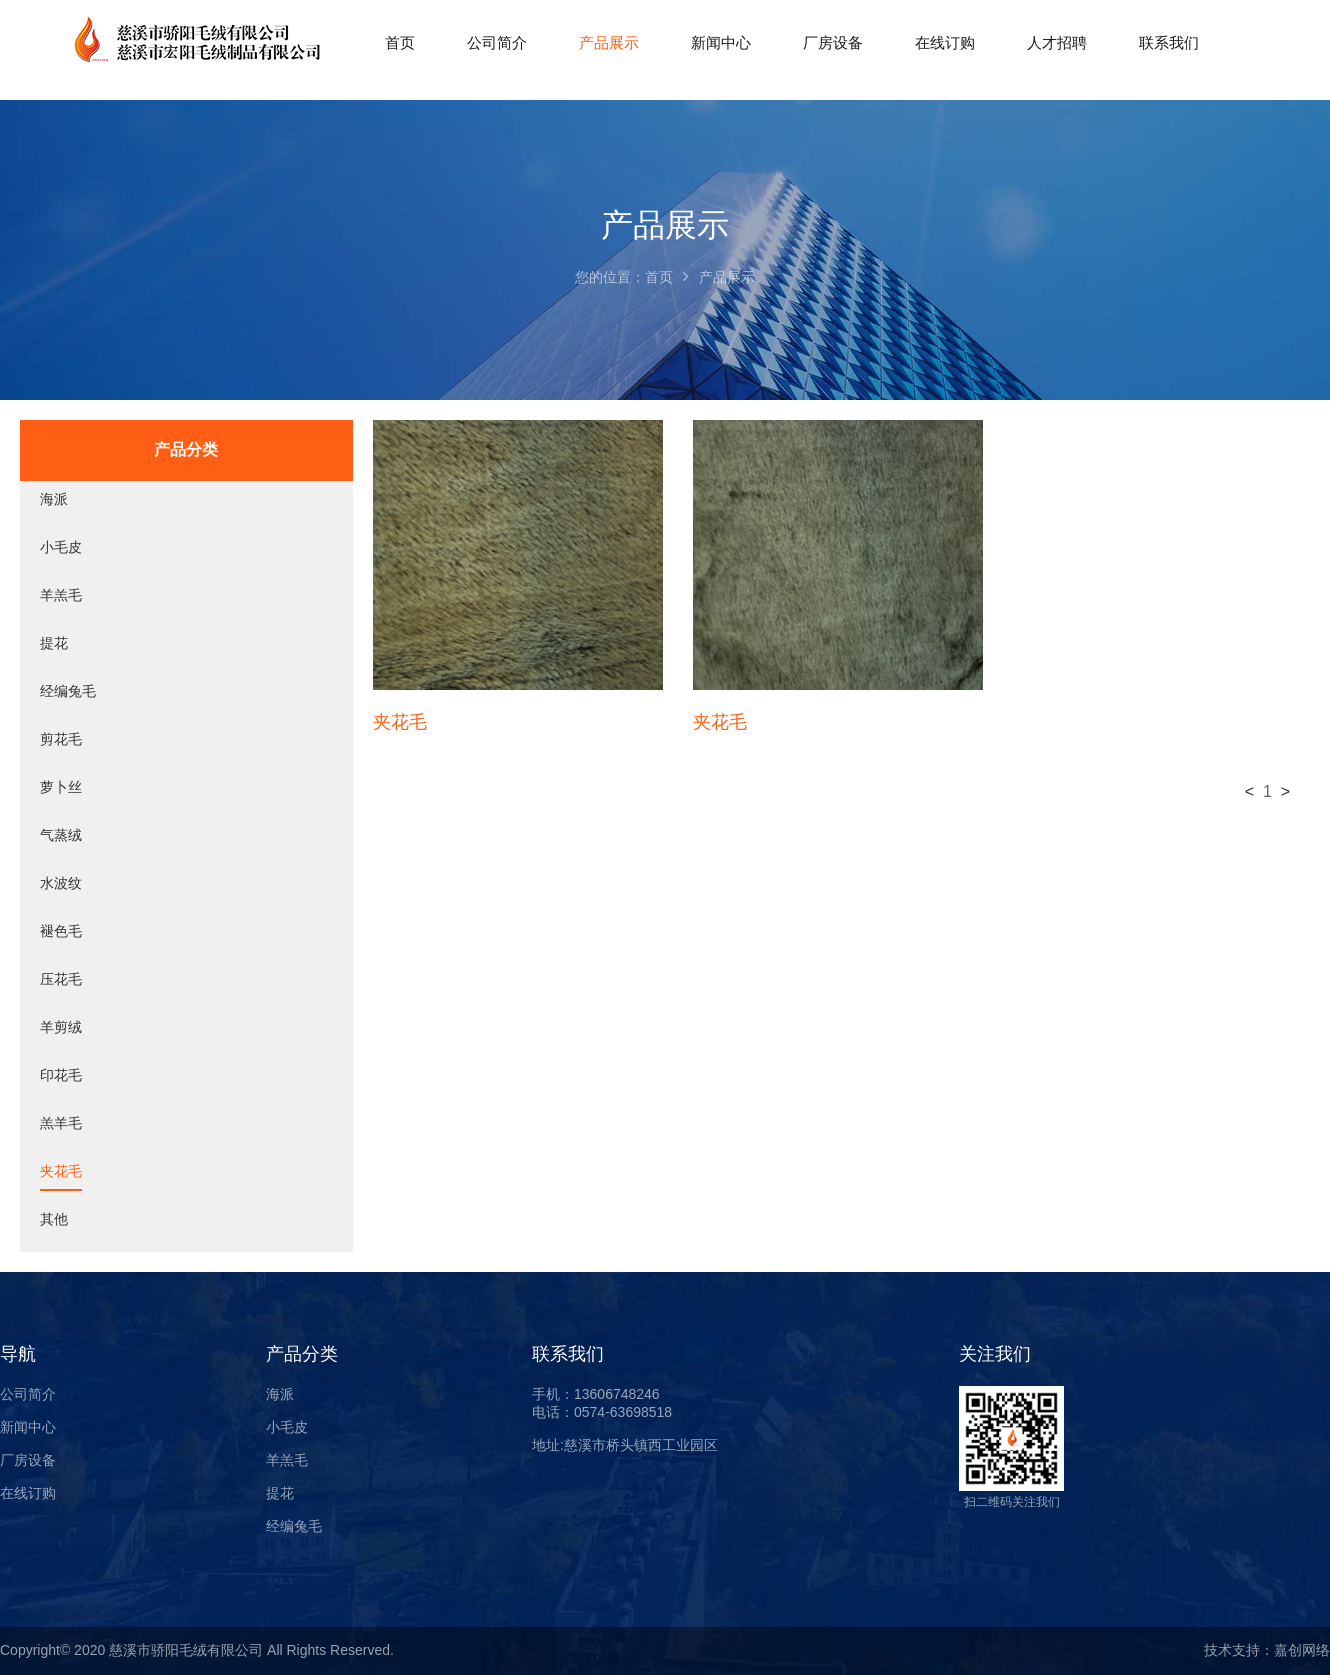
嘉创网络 (1302, 1650)
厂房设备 (28, 1460)
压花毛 (61, 979)
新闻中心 (28, 1427)
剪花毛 (61, 739)
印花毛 (61, 1075)
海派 (54, 499)
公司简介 (28, 1394)
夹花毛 (61, 1171)
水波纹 (61, 883)
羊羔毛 (61, 595)
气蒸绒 (61, 835)
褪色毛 (61, 931)
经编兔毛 (68, 691)
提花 (54, 643)
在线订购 (28, 1493)
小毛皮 (61, 547)
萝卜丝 (61, 787)
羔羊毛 (61, 1123)
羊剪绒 (61, 1027)
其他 (54, 1219)
